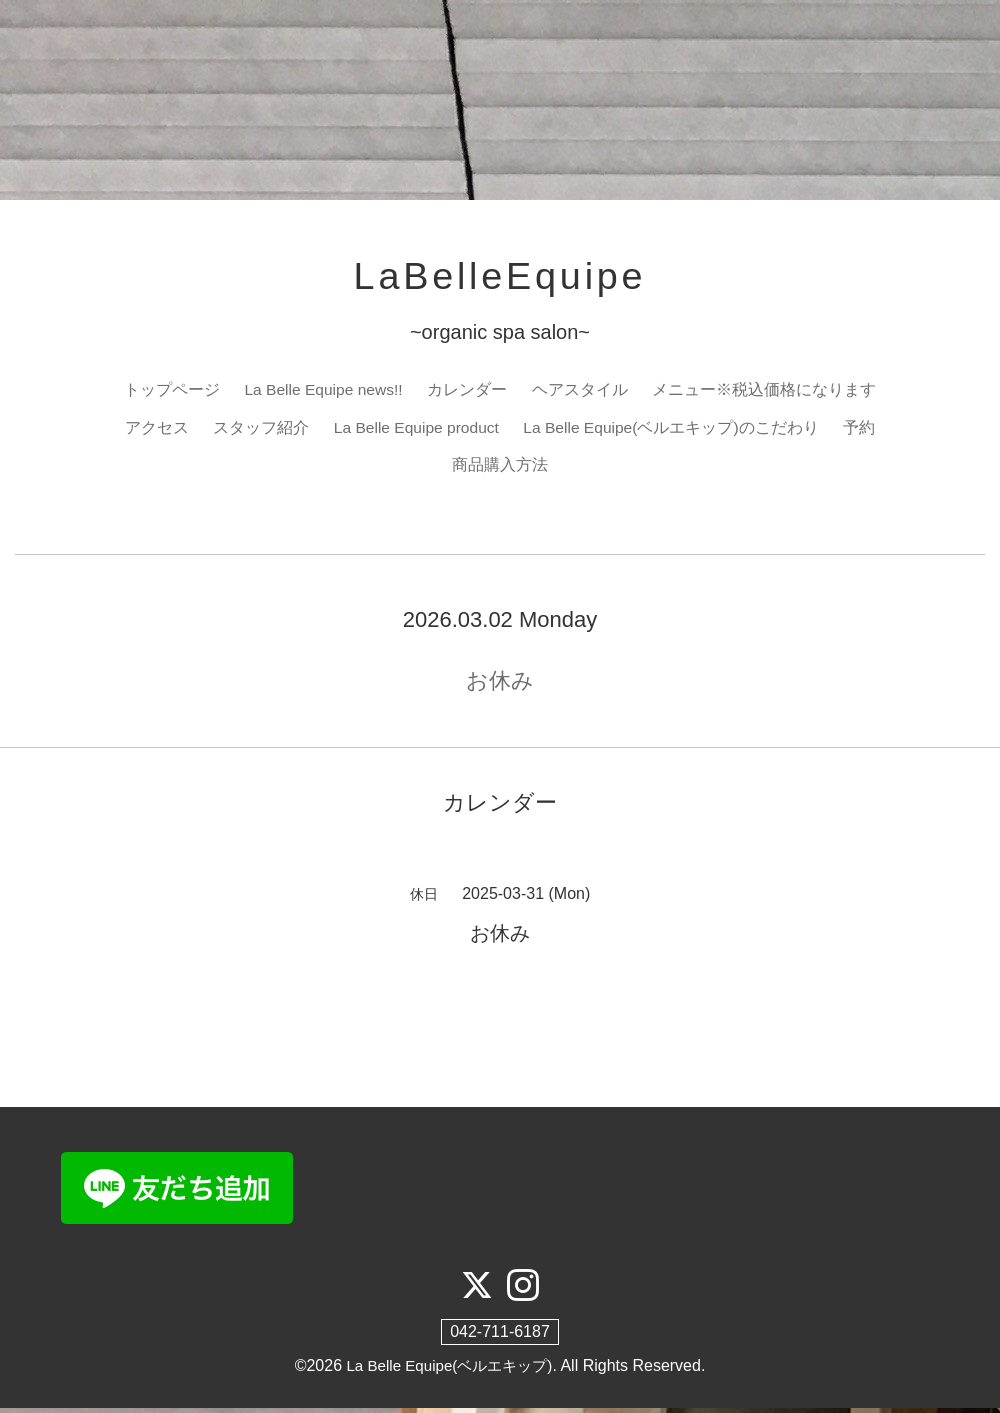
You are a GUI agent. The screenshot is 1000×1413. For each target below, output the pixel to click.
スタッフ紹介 (257, 430)
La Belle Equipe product (415, 430)
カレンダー (469, 392)
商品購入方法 (500, 469)
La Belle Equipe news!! (323, 392)
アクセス (153, 430)
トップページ (170, 392)
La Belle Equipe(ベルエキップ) (449, 1371)
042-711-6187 (500, 1337)
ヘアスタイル (582, 392)
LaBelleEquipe (500, 278)
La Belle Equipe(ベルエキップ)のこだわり (673, 430)
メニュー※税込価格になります (766, 392)
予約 (863, 430)
